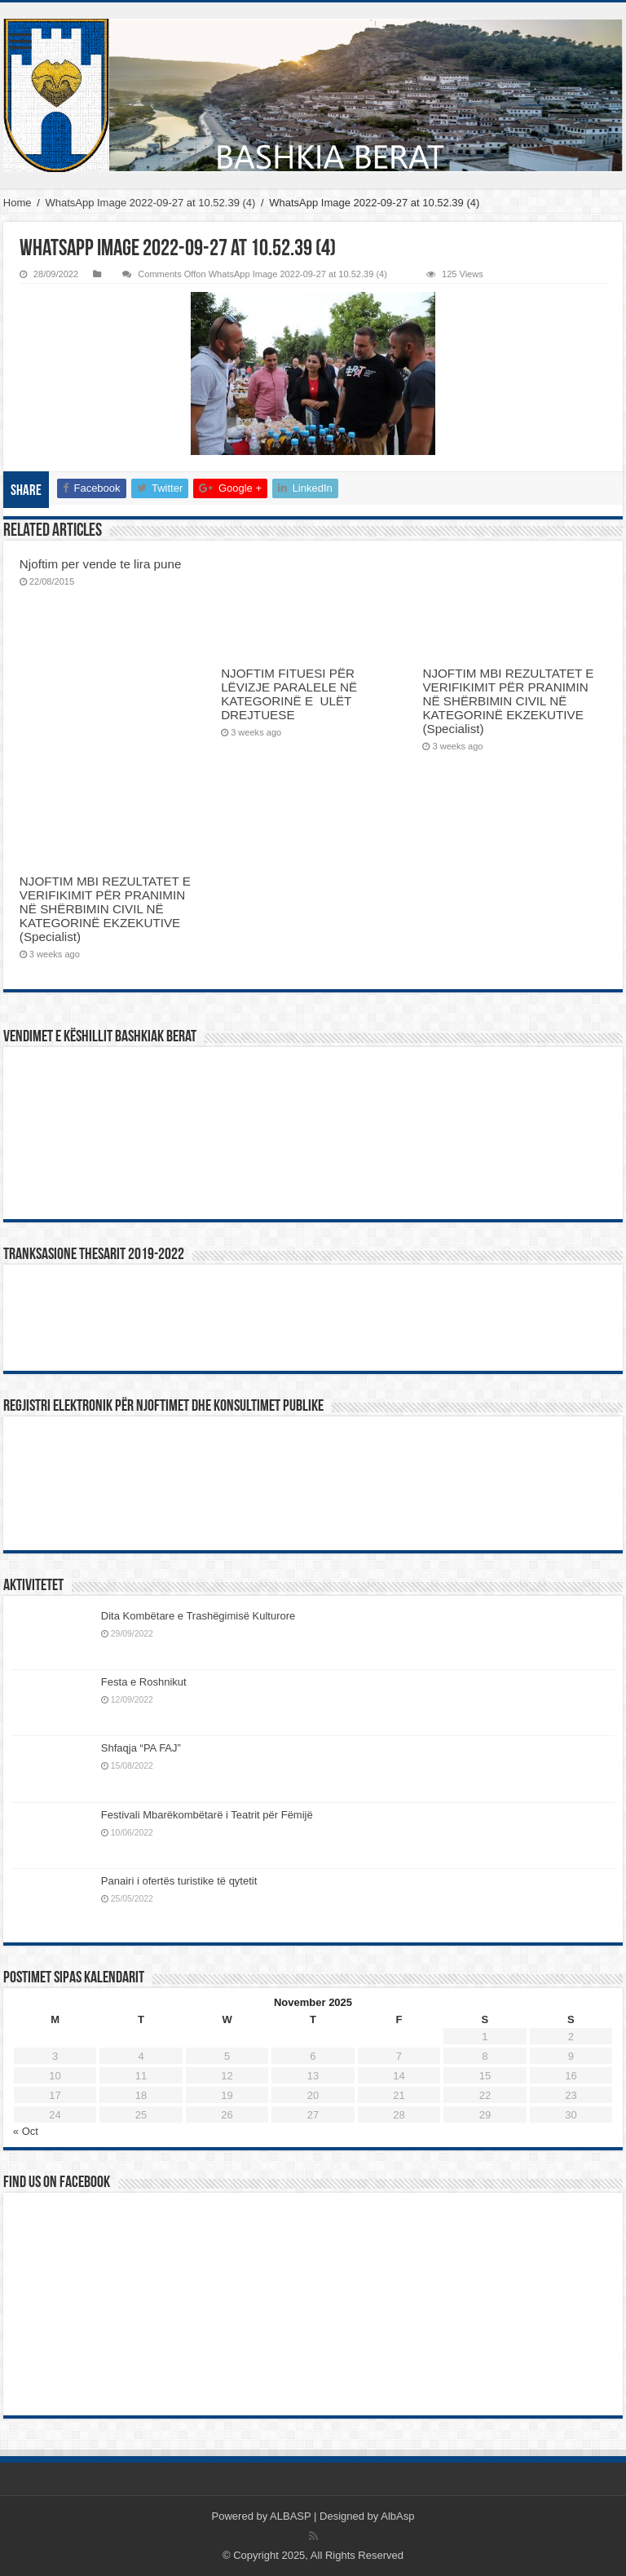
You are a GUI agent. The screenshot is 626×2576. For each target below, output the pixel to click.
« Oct (25, 2131)
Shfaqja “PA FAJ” (148, 1748)
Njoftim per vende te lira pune (101, 564)
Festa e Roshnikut (144, 1682)
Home (17, 203)
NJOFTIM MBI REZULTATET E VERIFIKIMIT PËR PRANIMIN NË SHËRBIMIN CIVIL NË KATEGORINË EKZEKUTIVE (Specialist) (507, 701)
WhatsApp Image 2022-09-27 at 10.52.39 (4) (150, 203)
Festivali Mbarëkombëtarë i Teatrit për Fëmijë (207, 1815)
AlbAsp (397, 2516)
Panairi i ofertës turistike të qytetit (179, 1881)
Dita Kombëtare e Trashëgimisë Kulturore (198, 1616)
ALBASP (290, 2516)
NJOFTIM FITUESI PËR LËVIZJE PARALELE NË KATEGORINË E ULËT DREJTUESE (289, 694)
